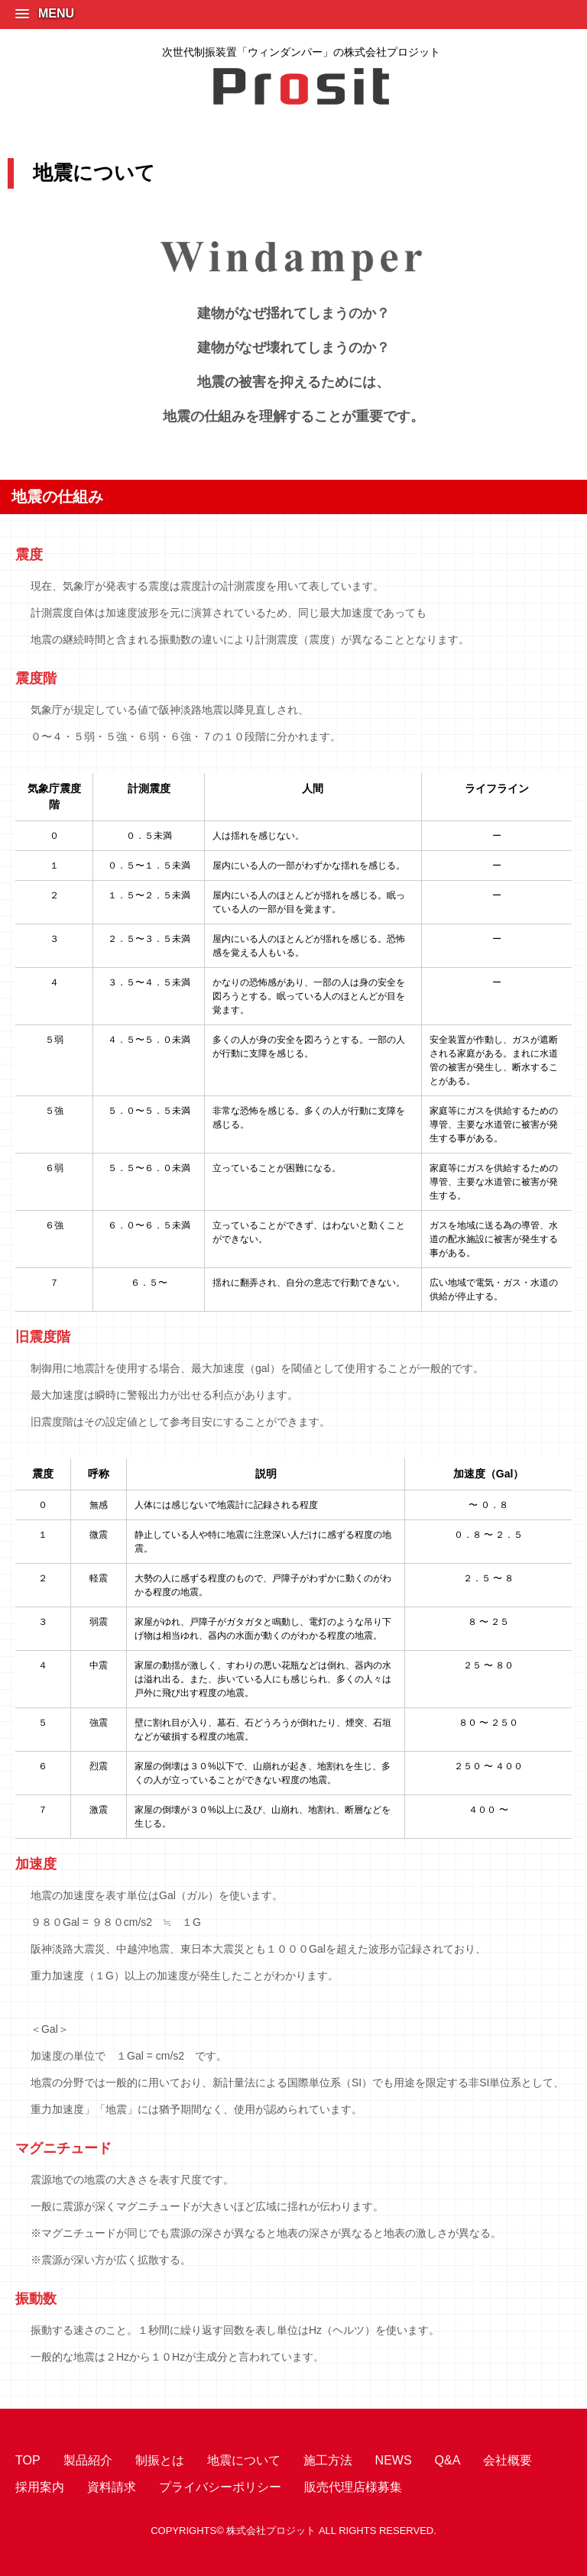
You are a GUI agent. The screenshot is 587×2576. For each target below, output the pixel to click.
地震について (244, 2460)
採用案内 (39, 2487)
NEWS (393, 2460)
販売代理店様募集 (353, 2487)
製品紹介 (87, 2460)
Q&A (448, 2460)
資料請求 (111, 2487)
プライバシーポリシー (220, 2487)
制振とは (159, 2460)
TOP (28, 2460)
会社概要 (507, 2460)
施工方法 (327, 2460)
